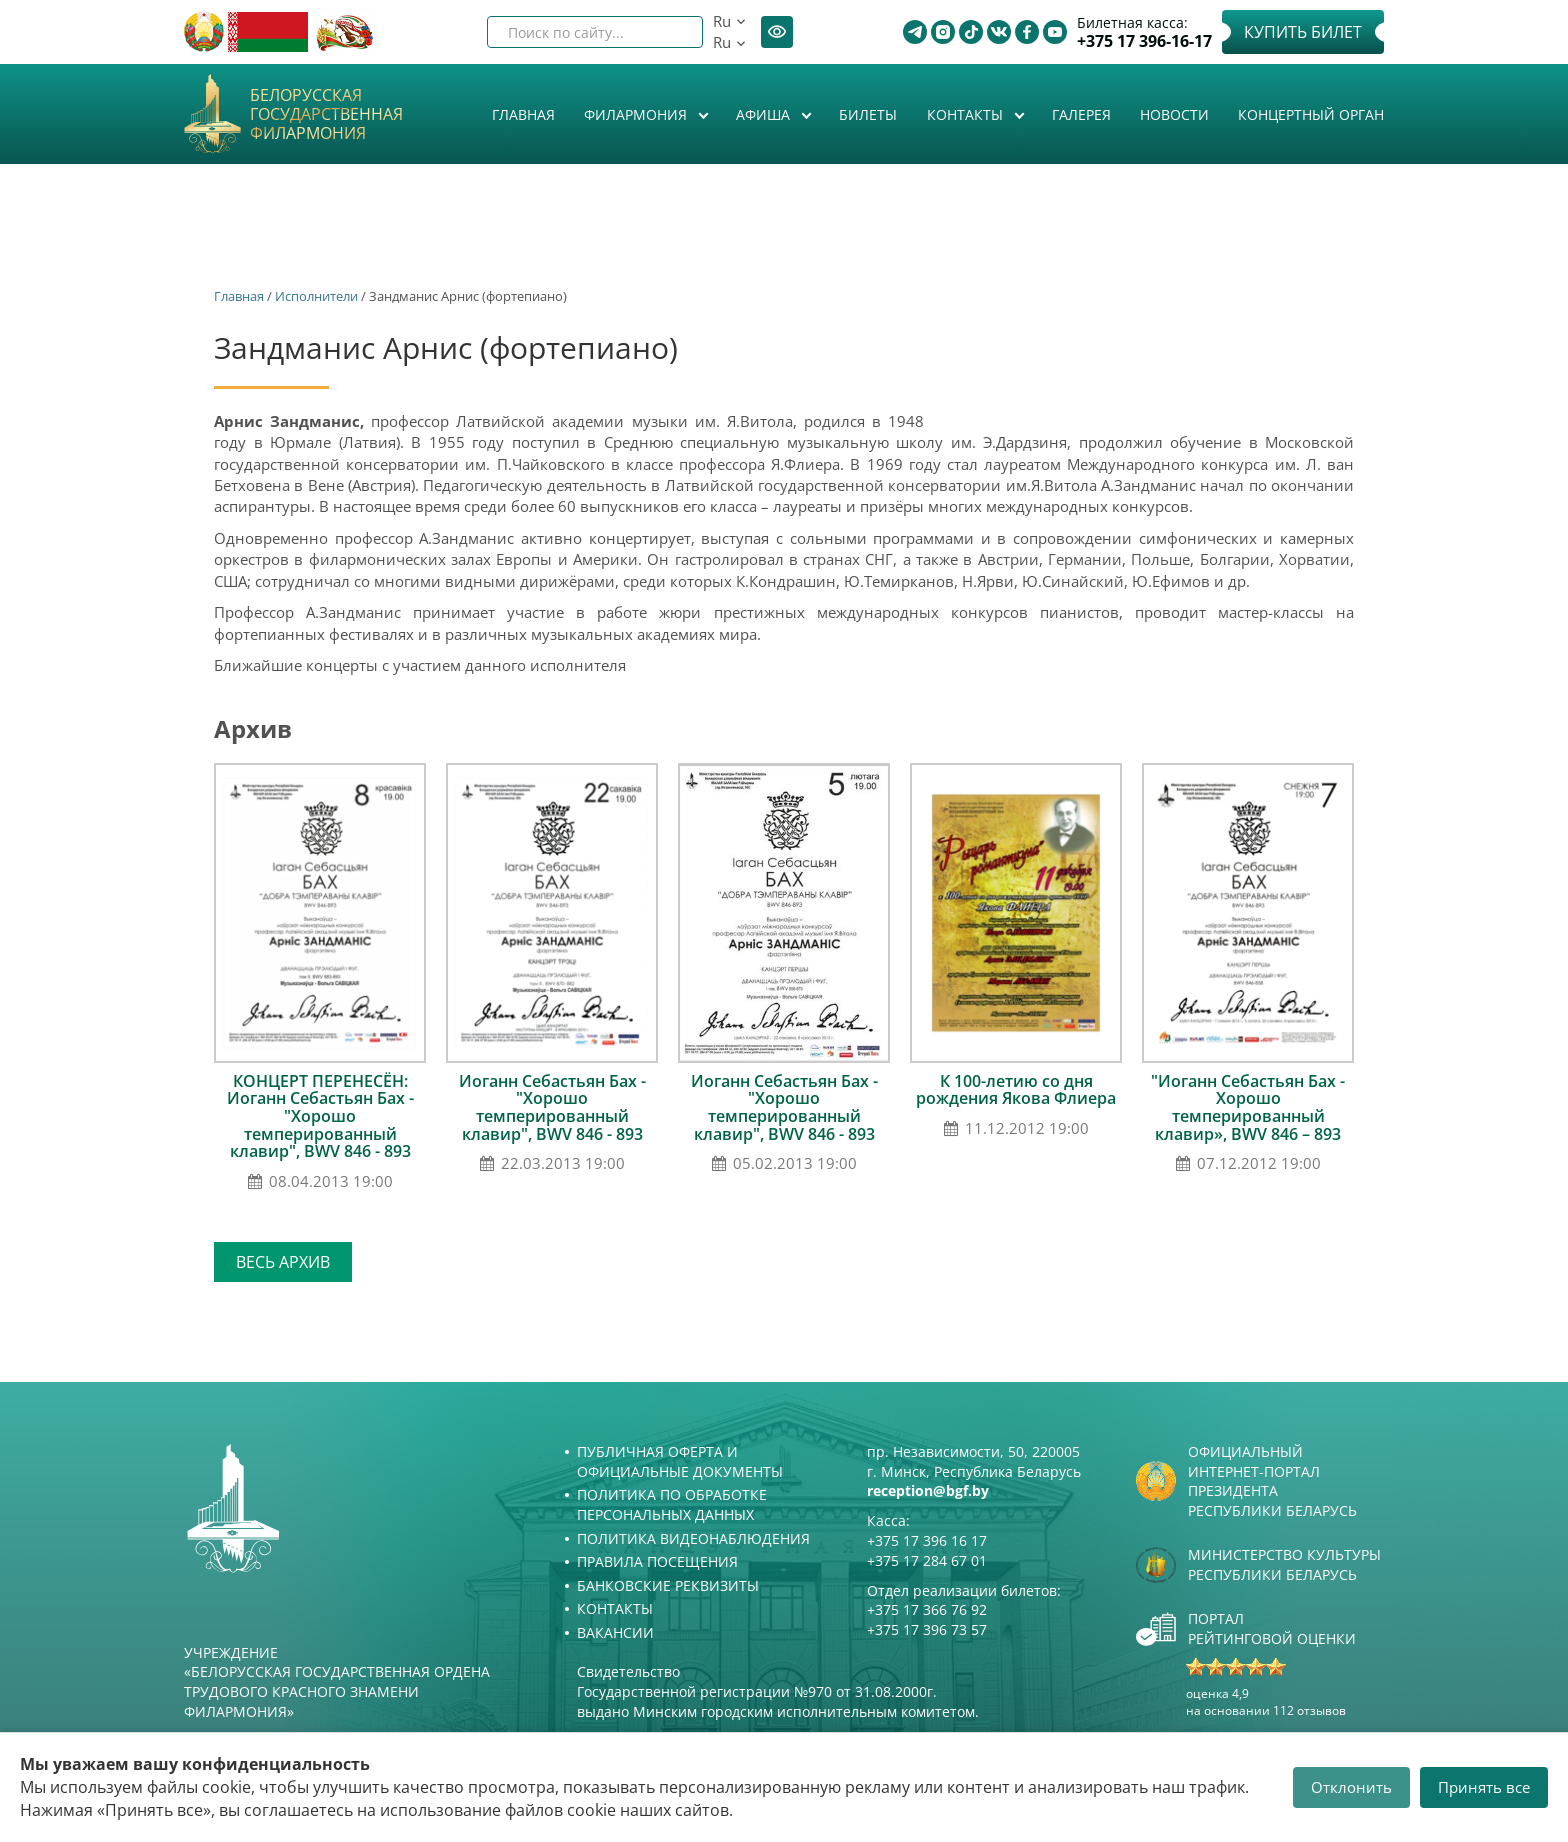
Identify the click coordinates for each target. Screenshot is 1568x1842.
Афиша (765, 114)
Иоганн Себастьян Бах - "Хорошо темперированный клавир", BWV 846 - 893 (552, 1107)
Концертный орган (1311, 114)
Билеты (868, 114)
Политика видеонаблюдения (693, 1538)
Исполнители (316, 296)
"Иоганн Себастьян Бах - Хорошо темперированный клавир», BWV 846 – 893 (1248, 1107)
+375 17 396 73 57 (927, 1629)
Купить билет (1303, 32)
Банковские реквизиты (668, 1585)
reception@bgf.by (928, 1490)
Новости (1174, 114)
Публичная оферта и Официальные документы (680, 1461)
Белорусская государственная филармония (326, 115)
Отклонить (1351, 1787)
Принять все (1484, 1787)
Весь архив (283, 1262)
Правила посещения (657, 1561)
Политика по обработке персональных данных (672, 1504)
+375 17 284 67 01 (927, 1560)
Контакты (967, 114)
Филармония (637, 114)
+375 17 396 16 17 (927, 1540)
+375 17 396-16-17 (1144, 41)
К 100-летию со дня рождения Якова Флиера (1016, 1090)
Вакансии (615, 1632)
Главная (523, 114)
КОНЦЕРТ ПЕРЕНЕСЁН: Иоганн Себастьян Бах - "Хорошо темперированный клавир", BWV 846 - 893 (320, 1116)
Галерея (1081, 114)
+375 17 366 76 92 (927, 1609)
